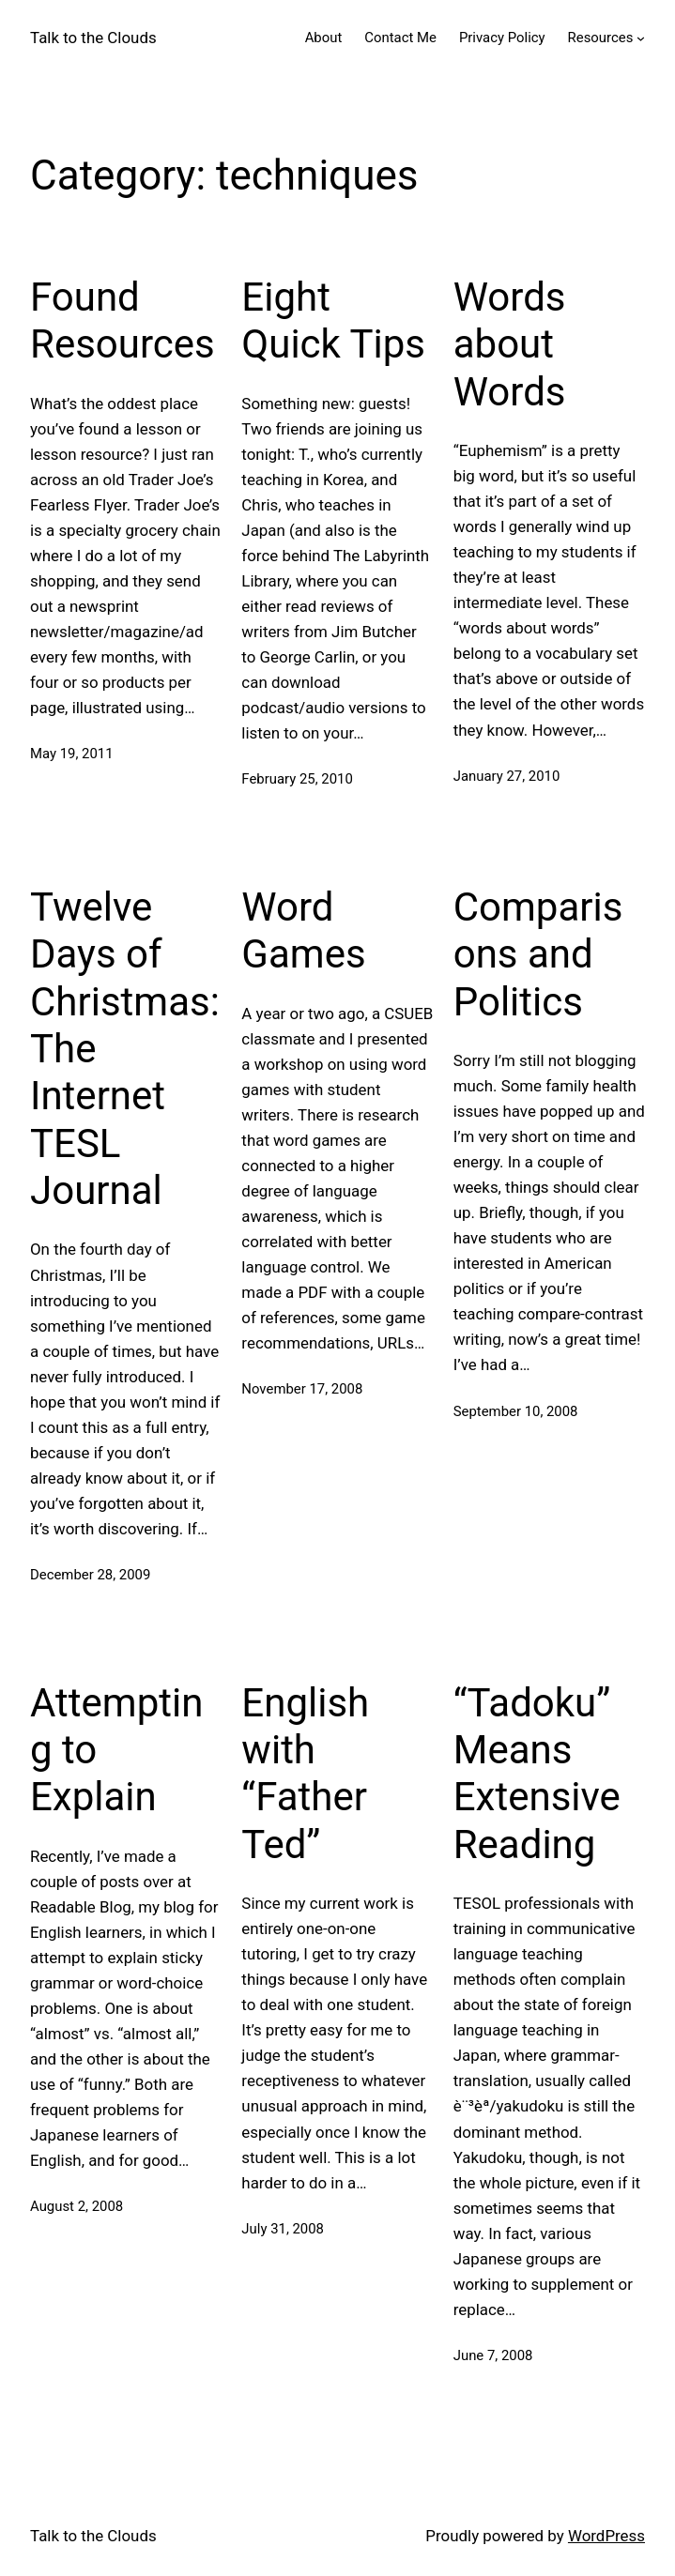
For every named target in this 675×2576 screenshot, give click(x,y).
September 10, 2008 (515, 1411)
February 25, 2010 (296, 778)
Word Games (303, 930)
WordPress (606, 2535)
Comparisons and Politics (538, 954)
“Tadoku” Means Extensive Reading (537, 1773)
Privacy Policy (502, 37)
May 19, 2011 (72, 753)
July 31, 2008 (282, 2228)
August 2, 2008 (76, 2206)
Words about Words (509, 344)
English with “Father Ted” (305, 1773)
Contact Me (400, 37)
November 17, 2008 (301, 1388)
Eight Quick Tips (333, 320)
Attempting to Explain (116, 1750)
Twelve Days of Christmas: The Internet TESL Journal (125, 1048)
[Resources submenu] (641, 38)
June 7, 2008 (493, 2355)
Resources (601, 37)
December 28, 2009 (90, 1574)
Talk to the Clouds (93, 37)
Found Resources (122, 320)
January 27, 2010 (506, 776)
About (324, 37)
